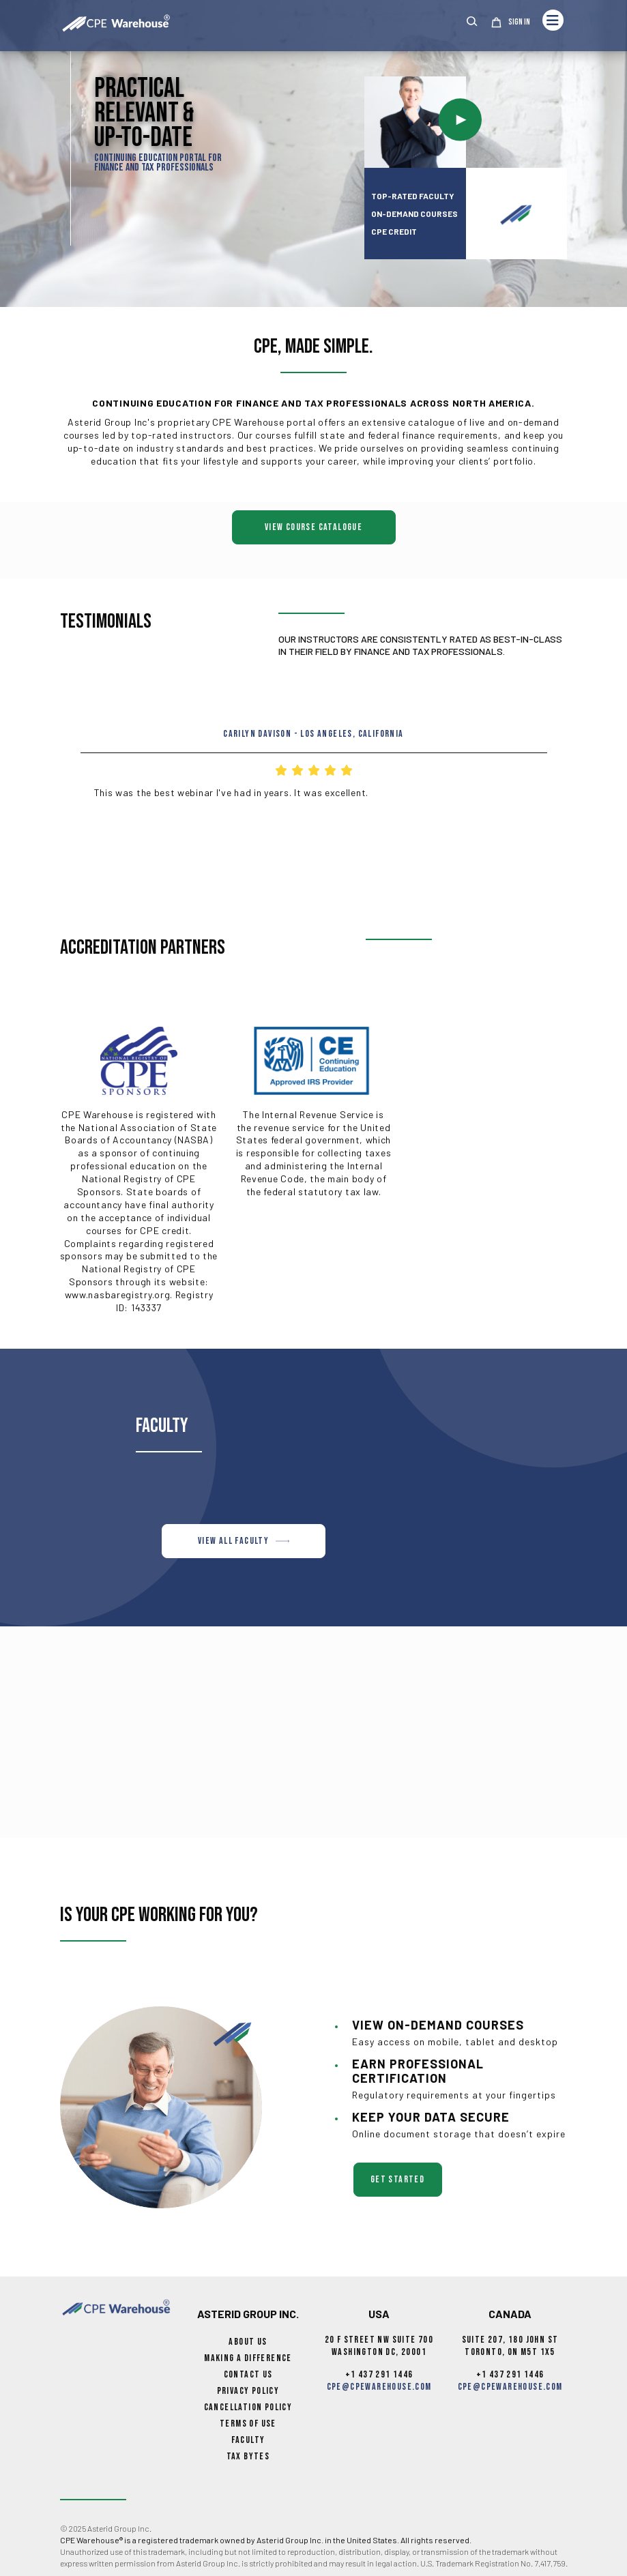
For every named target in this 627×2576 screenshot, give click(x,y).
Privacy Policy (248, 2391)
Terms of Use (248, 2423)
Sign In (519, 22)
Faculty (248, 2440)
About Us (248, 2341)
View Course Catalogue (313, 527)
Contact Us (248, 2374)
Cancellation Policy (248, 2407)
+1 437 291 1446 (379, 2374)
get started (397, 2179)
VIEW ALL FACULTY (243, 1541)
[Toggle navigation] (553, 20)
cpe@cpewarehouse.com (379, 2386)
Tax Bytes (248, 2456)
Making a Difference (248, 2358)
